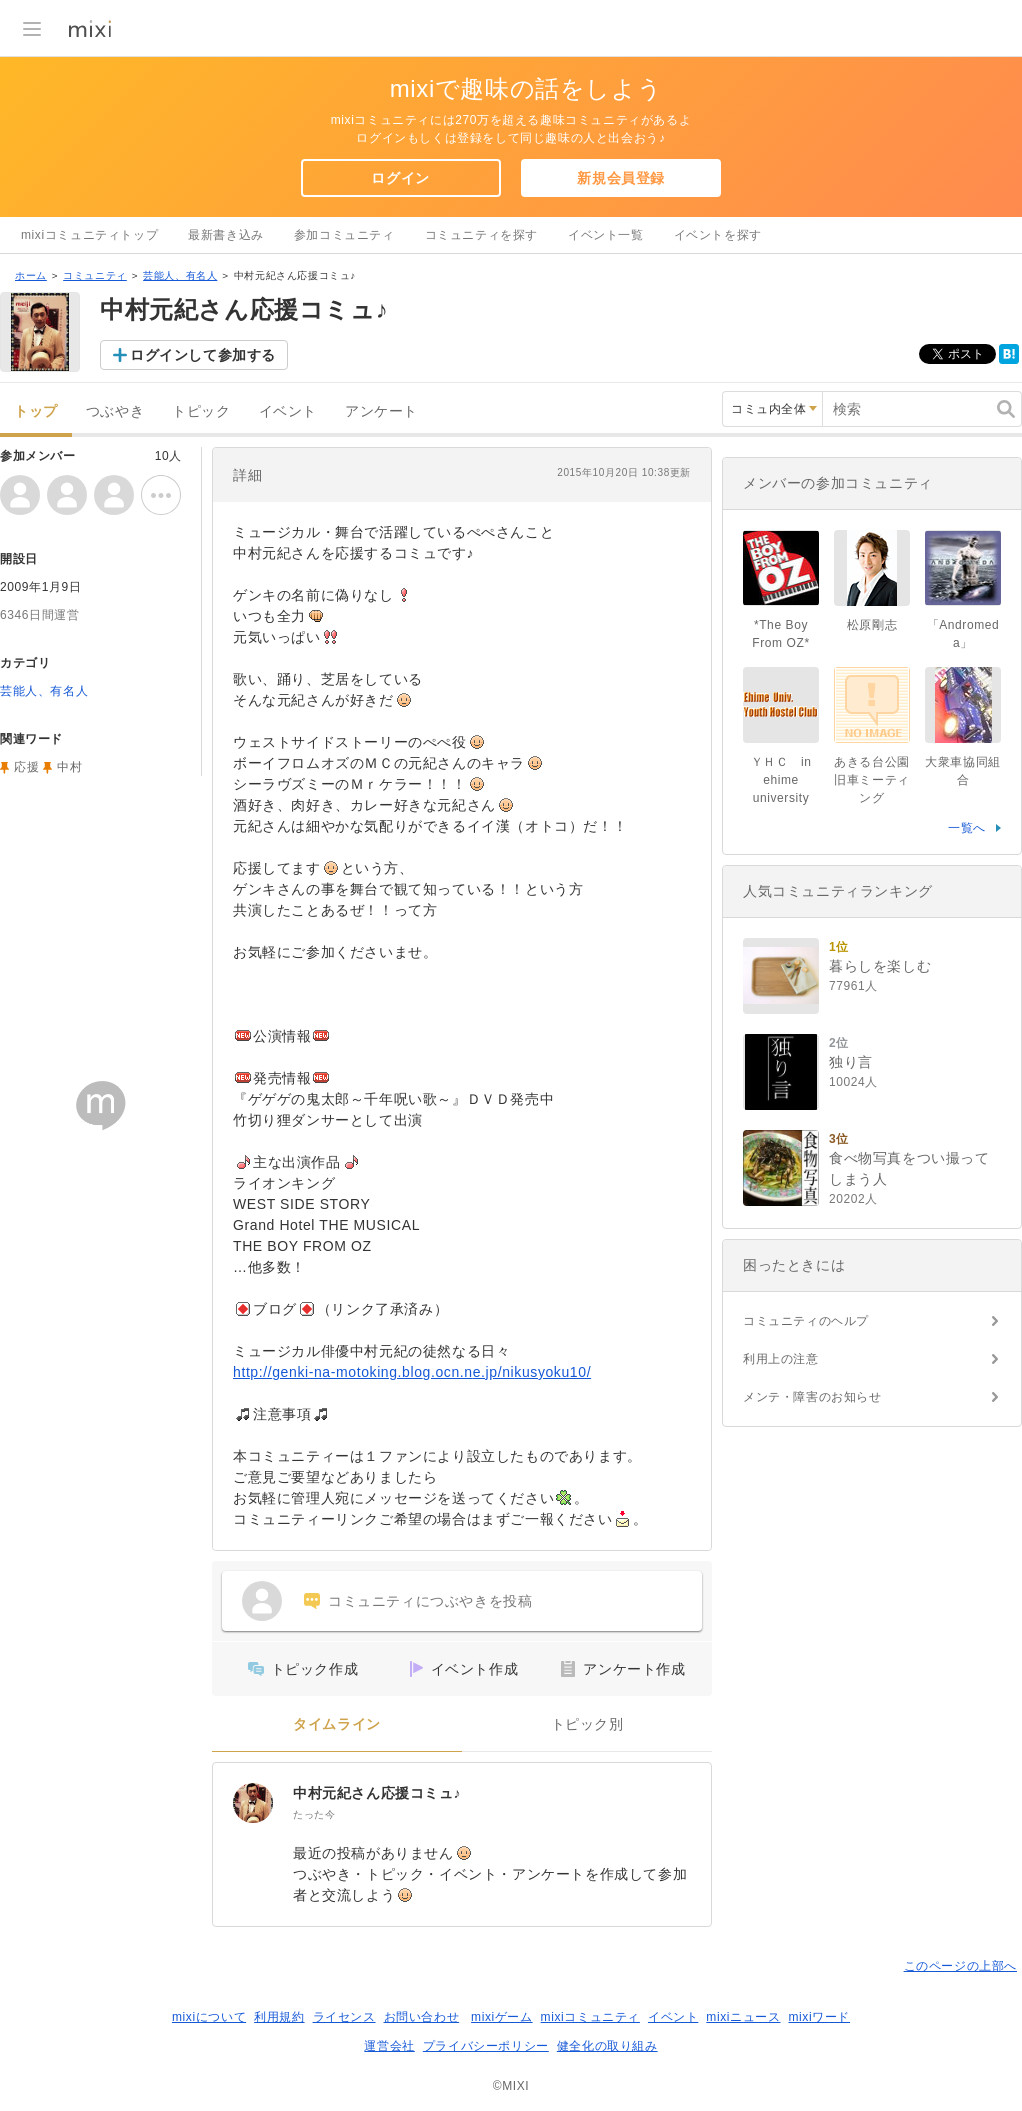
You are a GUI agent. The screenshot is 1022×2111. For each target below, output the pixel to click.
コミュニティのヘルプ (806, 1321)
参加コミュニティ (344, 235)
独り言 (851, 1062)
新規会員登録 (621, 178)
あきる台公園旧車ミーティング (872, 780)
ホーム (31, 275)
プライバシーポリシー (486, 2046)
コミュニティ (95, 275)
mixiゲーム (502, 2017)
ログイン (400, 178)
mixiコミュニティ (590, 2017)
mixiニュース (743, 2017)
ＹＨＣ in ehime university (781, 780)
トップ (36, 411)
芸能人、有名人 (180, 275)
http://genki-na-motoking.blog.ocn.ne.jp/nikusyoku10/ (412, 1372)
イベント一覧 (606, 235)
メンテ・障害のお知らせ (812, 1397)
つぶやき (115, 411)
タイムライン (337, 1724)
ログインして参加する (203, 355)
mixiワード (819, 2017)
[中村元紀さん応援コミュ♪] (253, 1803)
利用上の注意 (781, 1359)
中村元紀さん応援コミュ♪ (377, 1793)
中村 (69, 767)
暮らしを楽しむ (880, 966)
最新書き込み (226, 235)
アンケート (381, 411)
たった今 (314, 1814)
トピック (201, 411)
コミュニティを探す (481, 235)
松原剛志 (872, 625)
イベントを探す (718, 235)
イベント (288, 411)
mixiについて (209, 2017)
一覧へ (967, 828)
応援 (26, 767)
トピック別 (587, 1724)
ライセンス (344, 2017)
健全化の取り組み (607, 2046)
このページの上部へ (960, 1966)
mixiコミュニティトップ (89, 235)
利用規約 (279, 2017)
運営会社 (389, 2046)
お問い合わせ (422, 2017)
